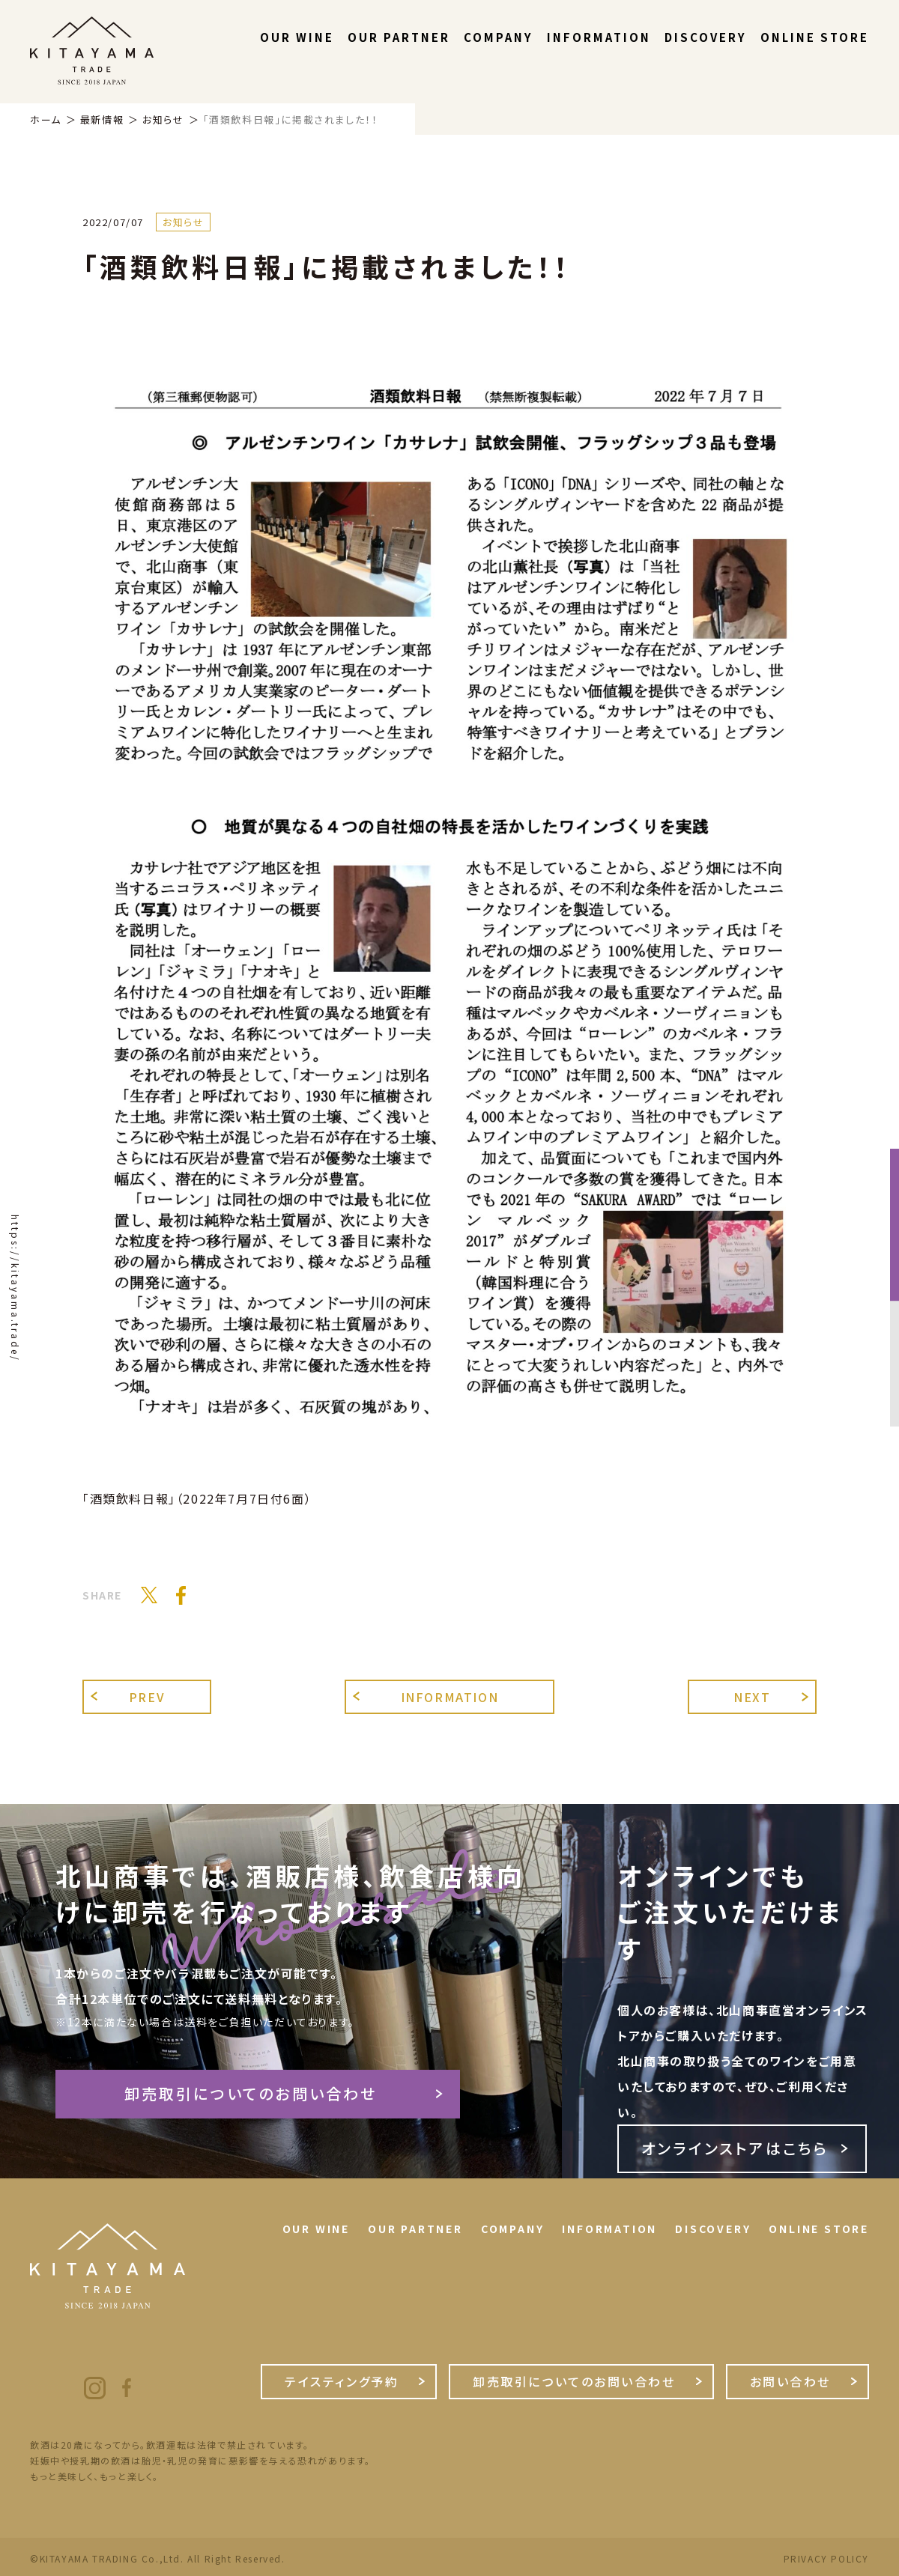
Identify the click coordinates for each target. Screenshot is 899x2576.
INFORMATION (599, 37)
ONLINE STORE (814, 37)
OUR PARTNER (399, 37)
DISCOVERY (706, 37)
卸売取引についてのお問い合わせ (251, 2093)
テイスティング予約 (342, 2381)
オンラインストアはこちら (735, 2148)
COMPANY (498, 37)
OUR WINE (297, 37)
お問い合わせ (790, 2381)
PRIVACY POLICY (826, 2558)
